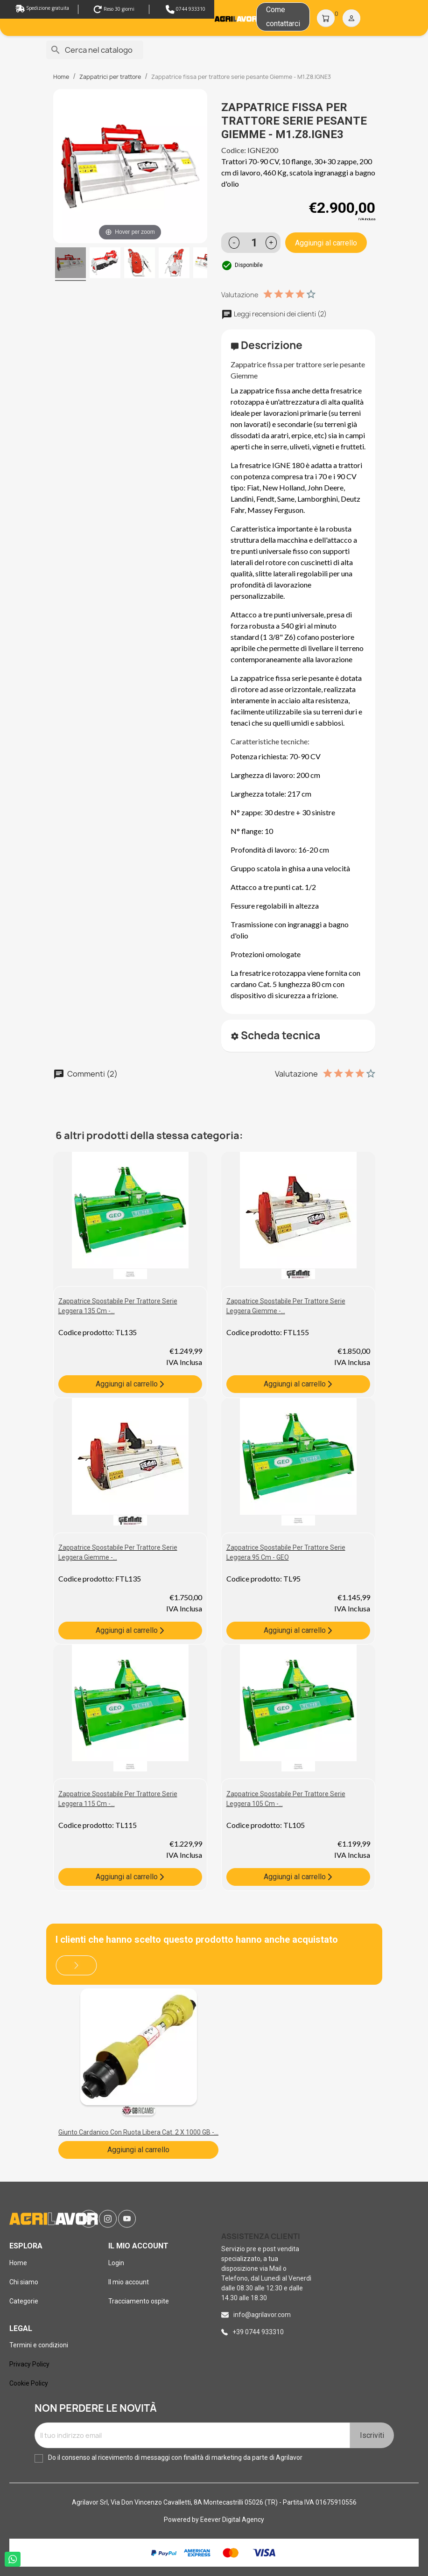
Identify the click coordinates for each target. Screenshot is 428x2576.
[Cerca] (94, 50)
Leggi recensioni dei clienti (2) (274, 313)
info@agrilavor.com (262, 2314)
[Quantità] (255, 242)
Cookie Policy (28, 2383)
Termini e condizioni (38, 2345)
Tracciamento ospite (138, 2301)
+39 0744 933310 (258, 2332)
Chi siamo (23, 2282)
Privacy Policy (29, 2364)
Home (18, 2263)
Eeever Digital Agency (232, 2519)
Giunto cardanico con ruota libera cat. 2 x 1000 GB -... (138, 2132)
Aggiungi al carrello (326, 242)
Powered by (182, 2519)
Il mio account (128, 2282)
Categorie (23, 2301)
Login (116, 2263)
